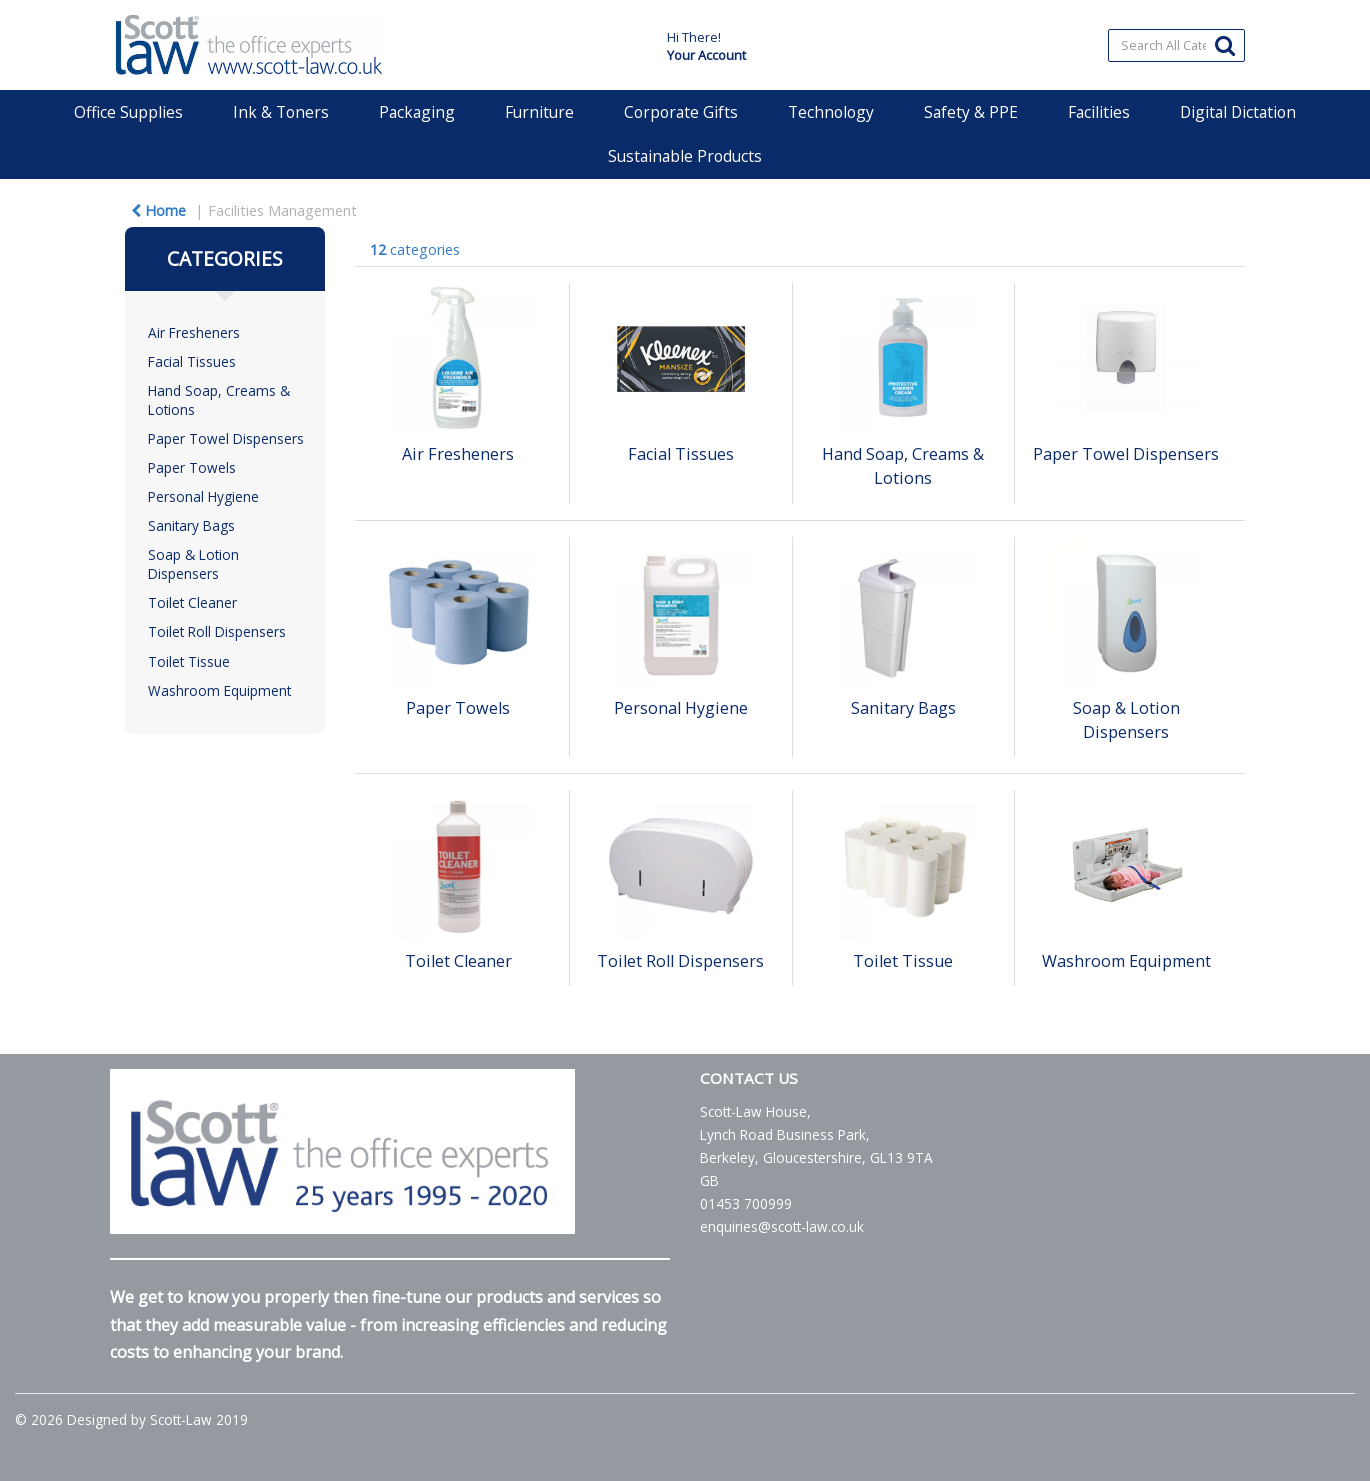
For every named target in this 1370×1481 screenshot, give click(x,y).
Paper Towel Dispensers (226, 438)
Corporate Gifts (681, 112)
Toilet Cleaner (192, 602)
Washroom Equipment (219, 690)
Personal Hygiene (203, 496)
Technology (831, 112)
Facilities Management (282, 210)
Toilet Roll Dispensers (217, 631)
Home (158, 210)
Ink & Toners (281, 112)
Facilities (1099, 112)
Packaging (417, 112)
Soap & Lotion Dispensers (193, 564)
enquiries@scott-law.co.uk (782, 1226)
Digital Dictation (1238, 112)
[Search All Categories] (1176, 45)
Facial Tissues (192, 361)
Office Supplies (128, 112)
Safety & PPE (971, 112)
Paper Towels (192, 467)
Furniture (539, 112)
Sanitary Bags (191, 525)
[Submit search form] (1225, 44)
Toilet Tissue (189, 661)
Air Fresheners (194, 332)
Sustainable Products (685, 156)
